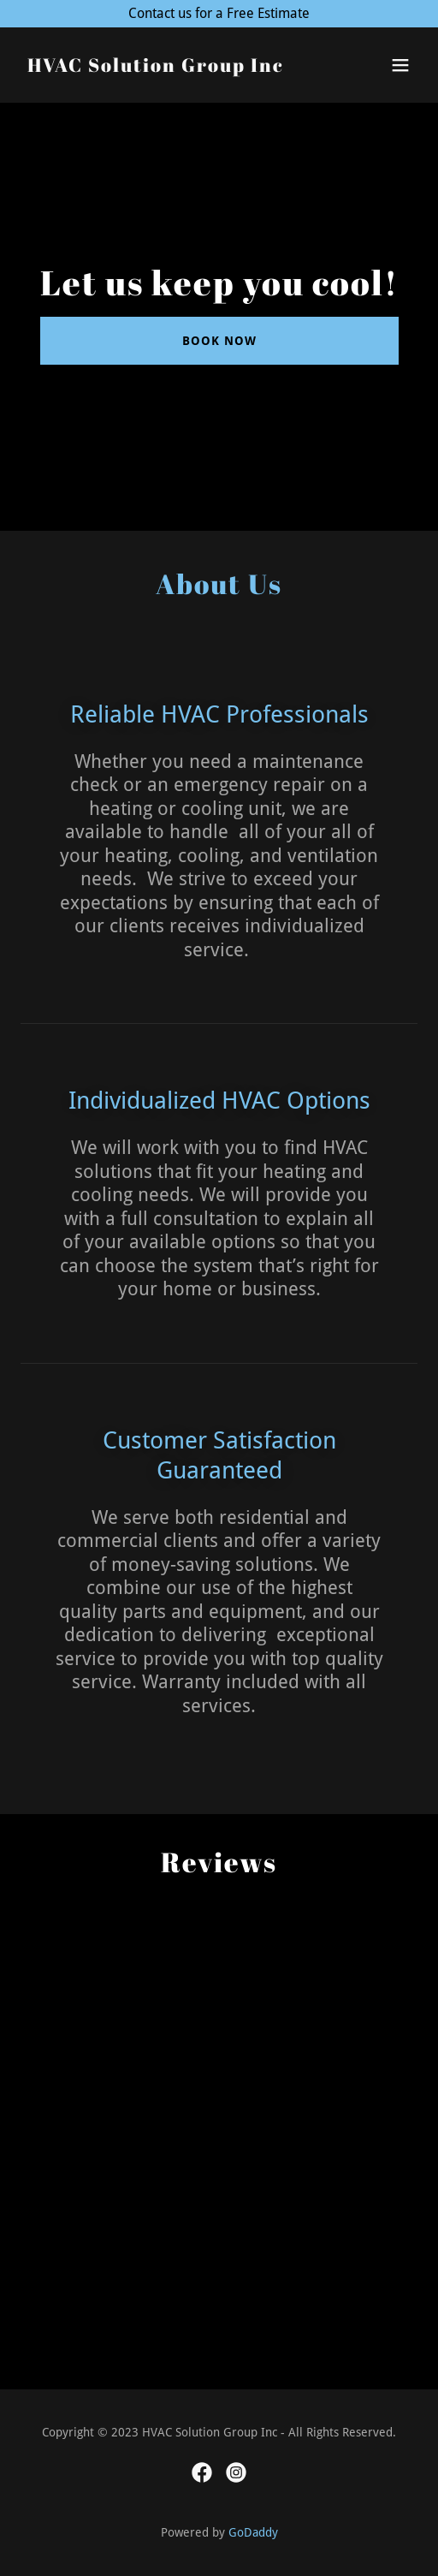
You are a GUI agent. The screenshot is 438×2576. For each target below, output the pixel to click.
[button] (400, 65)
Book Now (219, 341)
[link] (155, 67)
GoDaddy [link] (253, 2532)
